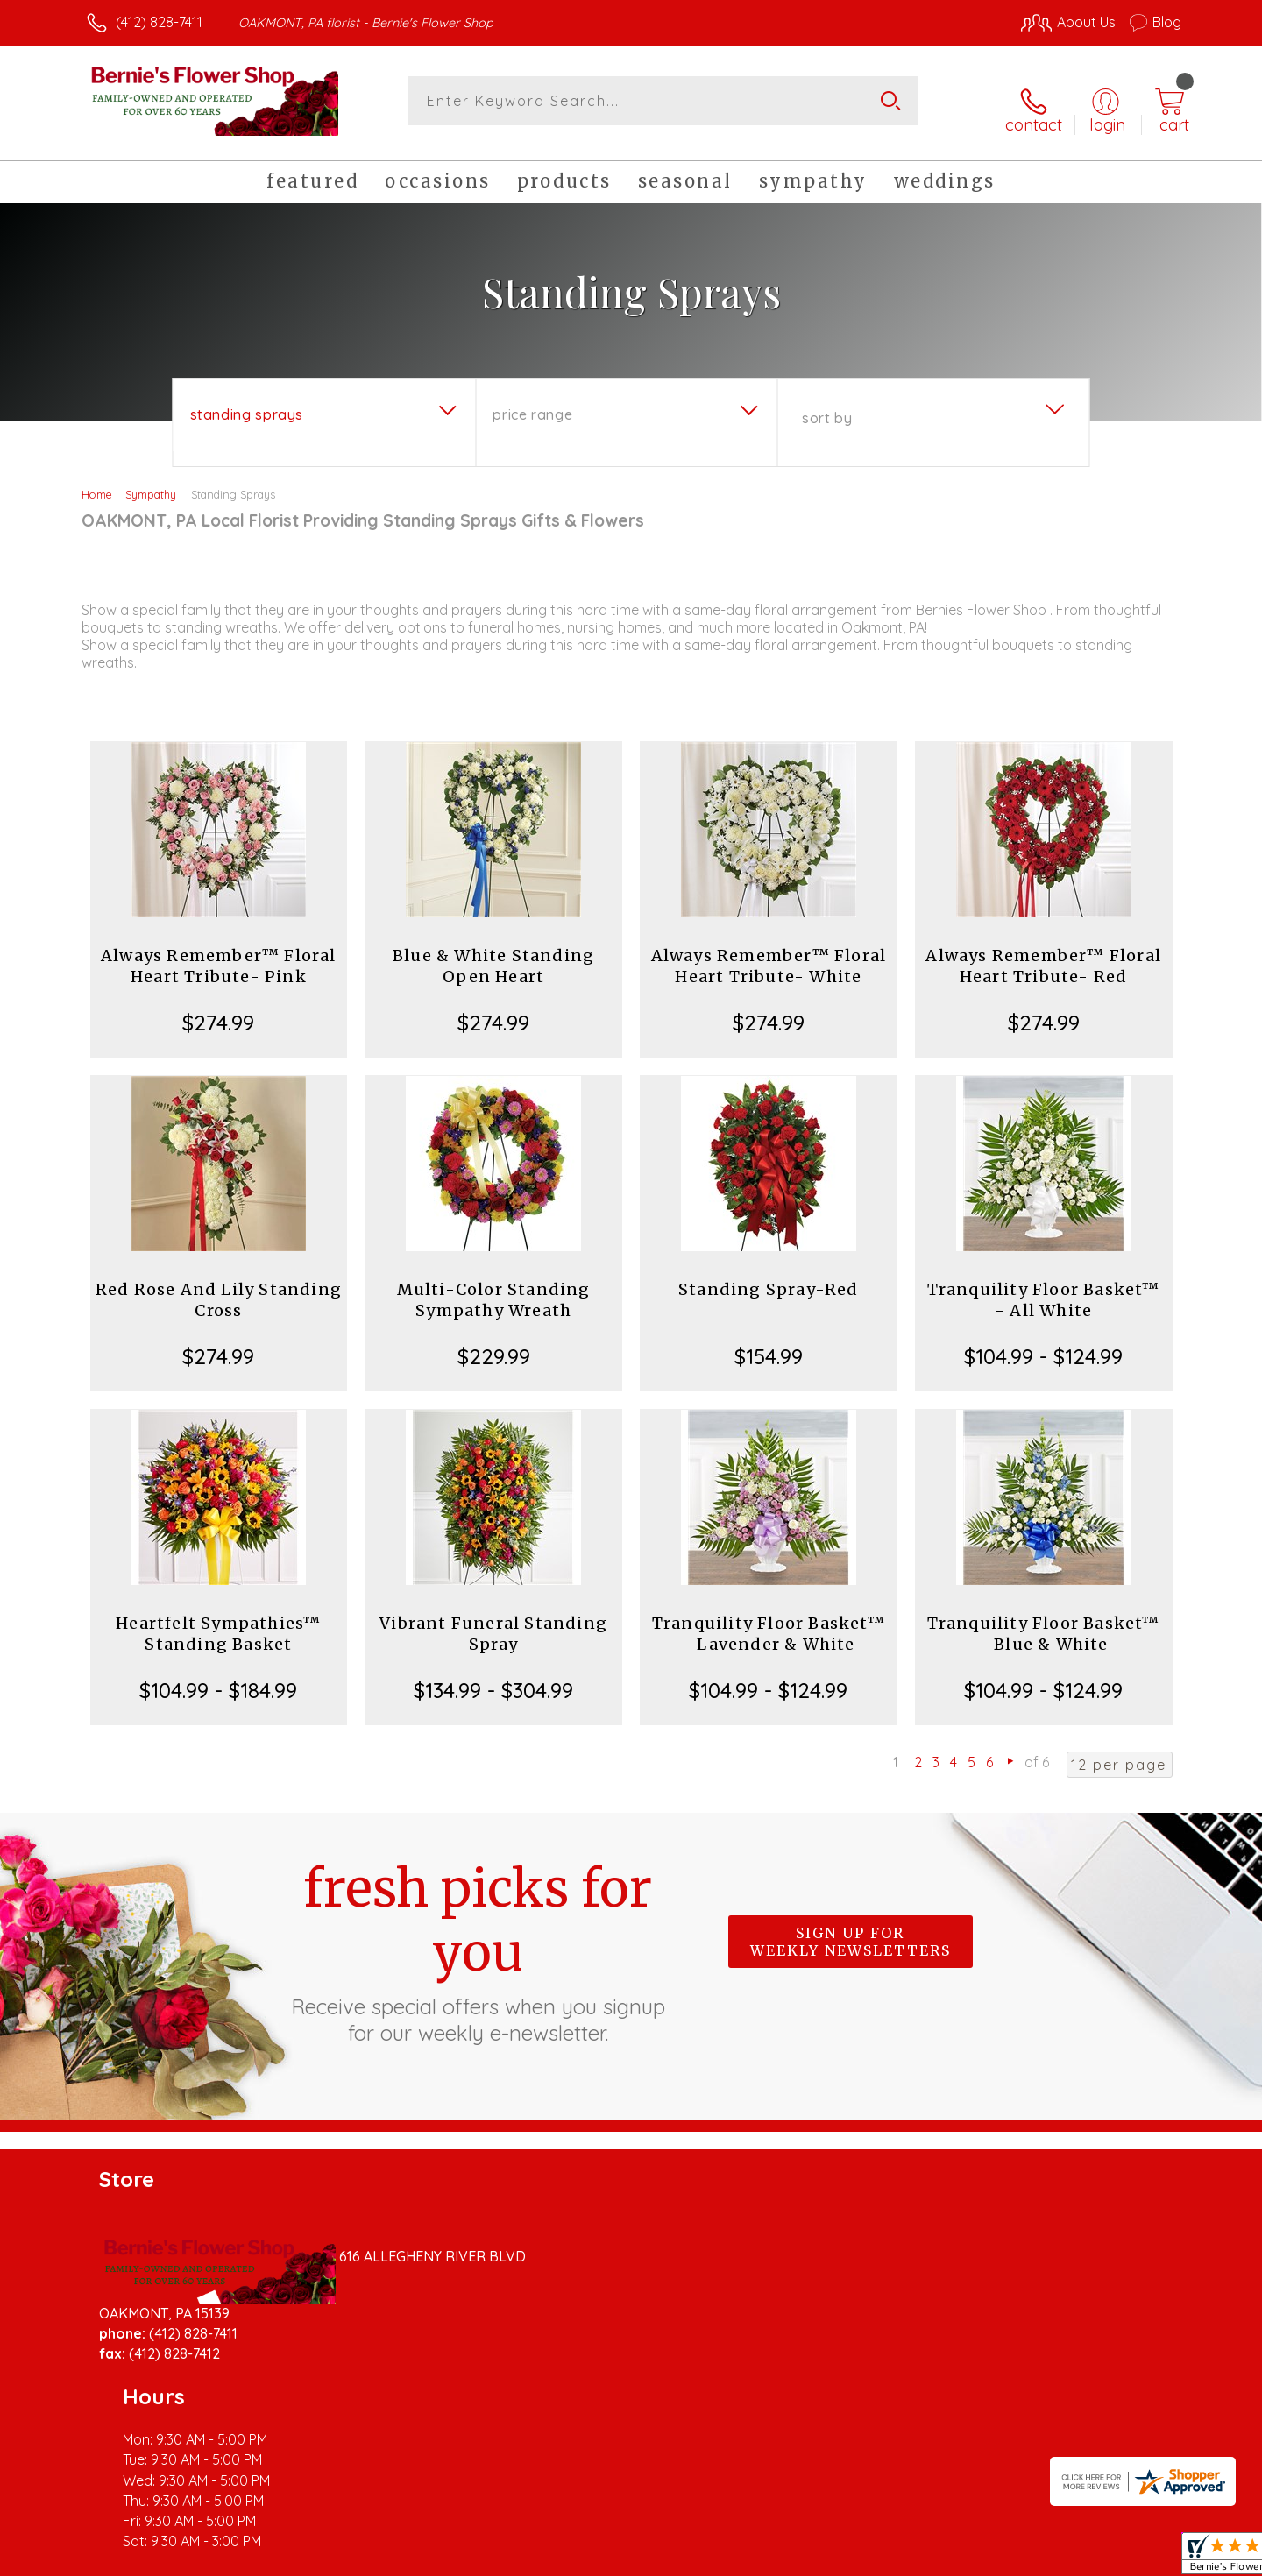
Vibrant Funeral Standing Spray (493, 1619)
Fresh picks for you (477, 1937)
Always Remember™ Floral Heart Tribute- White (769, 952)
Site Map (1134, 2557)
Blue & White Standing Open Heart (493, 952)
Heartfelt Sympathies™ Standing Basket (218, 1619)
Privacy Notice (901, 2557)
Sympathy (150, 480)
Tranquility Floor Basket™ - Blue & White (1043, 1619)
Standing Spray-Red (768, 1275)
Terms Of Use (797, 2557)
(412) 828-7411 (159, 22)
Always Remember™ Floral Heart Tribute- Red (1043, 952)
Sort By (827, 404)
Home (97, 480)
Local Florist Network (1026, 2557)
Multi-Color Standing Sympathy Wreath (494, 1285)
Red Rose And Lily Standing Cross (219, 1285)
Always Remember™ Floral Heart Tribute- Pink (219, 952)
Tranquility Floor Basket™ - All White (1043, 1285)
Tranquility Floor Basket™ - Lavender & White (768, 1619)
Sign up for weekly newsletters (850, 1927)
